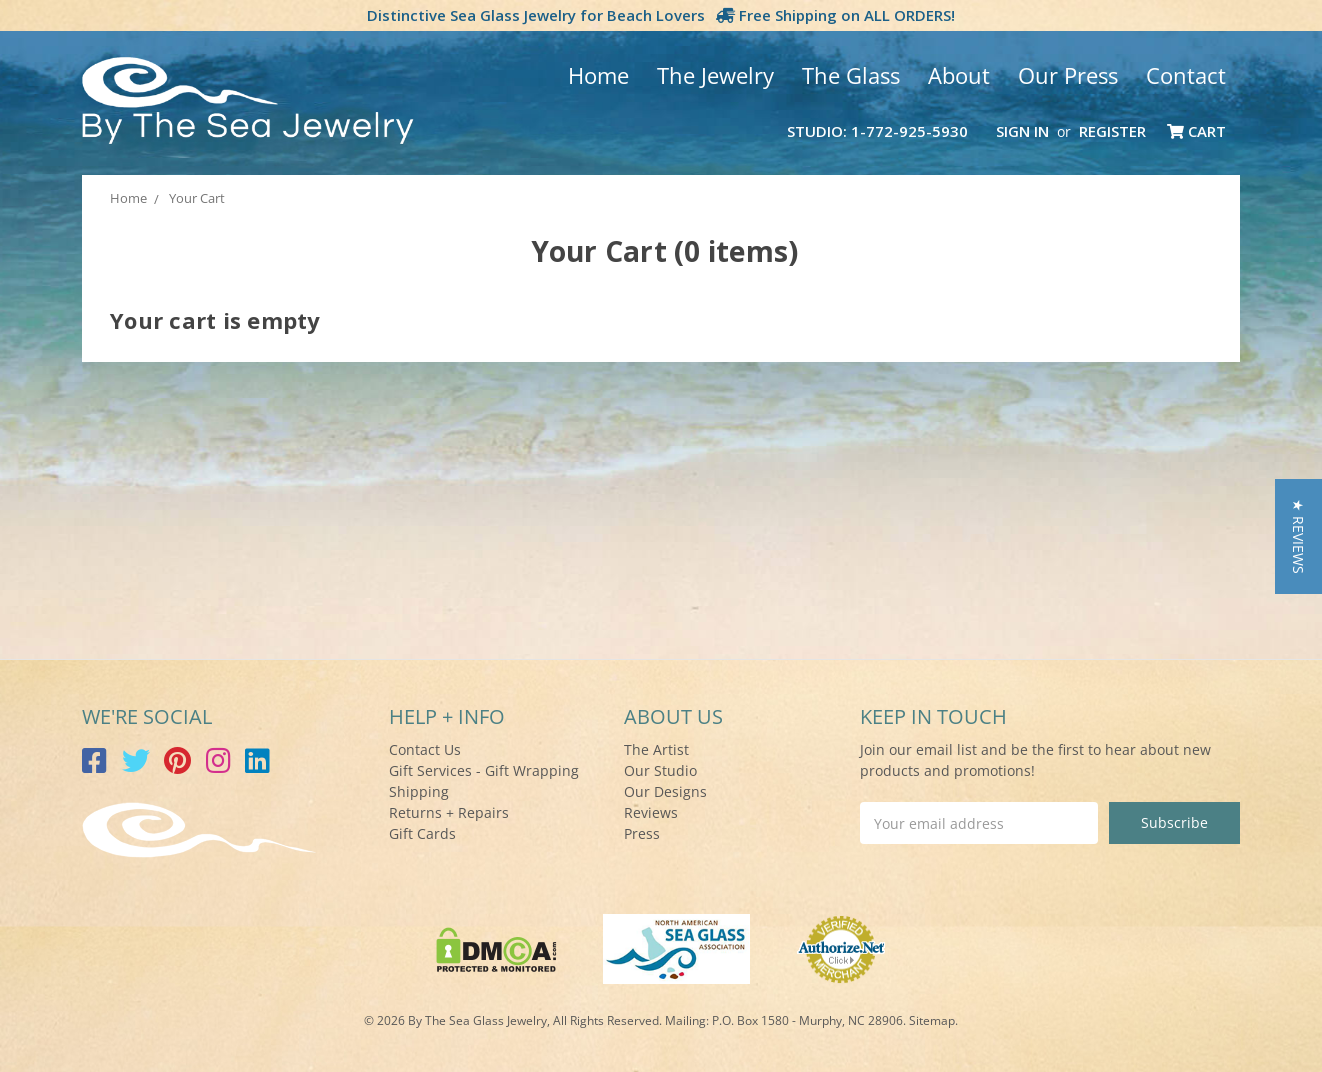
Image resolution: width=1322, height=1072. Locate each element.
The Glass (851, 75)
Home (598, 75)
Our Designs (665, 791)
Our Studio (660, 770)
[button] (1298, 536)
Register (1112, 131)
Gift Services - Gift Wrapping (484, 770)
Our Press (1068, 75)
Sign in (1022, 131)
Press (642, 833)
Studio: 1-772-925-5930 (877, 131)
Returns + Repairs (449, 812)
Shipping (419, 791)
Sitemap (932, 1020)
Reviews (651, 812)
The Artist (656, 749)
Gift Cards (422, 833)
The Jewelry (715, 75)
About (959, 75)
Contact (1186, 75)
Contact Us (425, 749)
